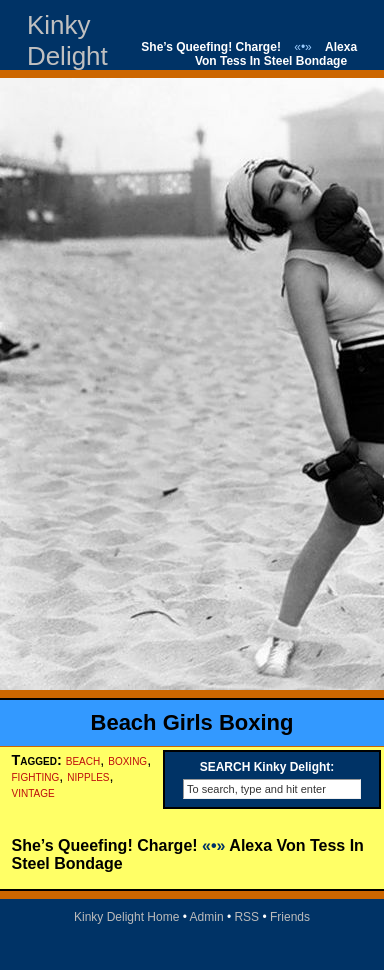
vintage (33, 792)
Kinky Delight (67, 40)
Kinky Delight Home (126, 917)
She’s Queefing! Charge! (211, 47)
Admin (207, 917)
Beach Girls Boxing (192, 722)
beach (83, 760)
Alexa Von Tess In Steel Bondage (276, 54)
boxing (127, 760)
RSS (246, 917)
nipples (88, 776)
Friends (290, 917)
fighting (36, 776)
